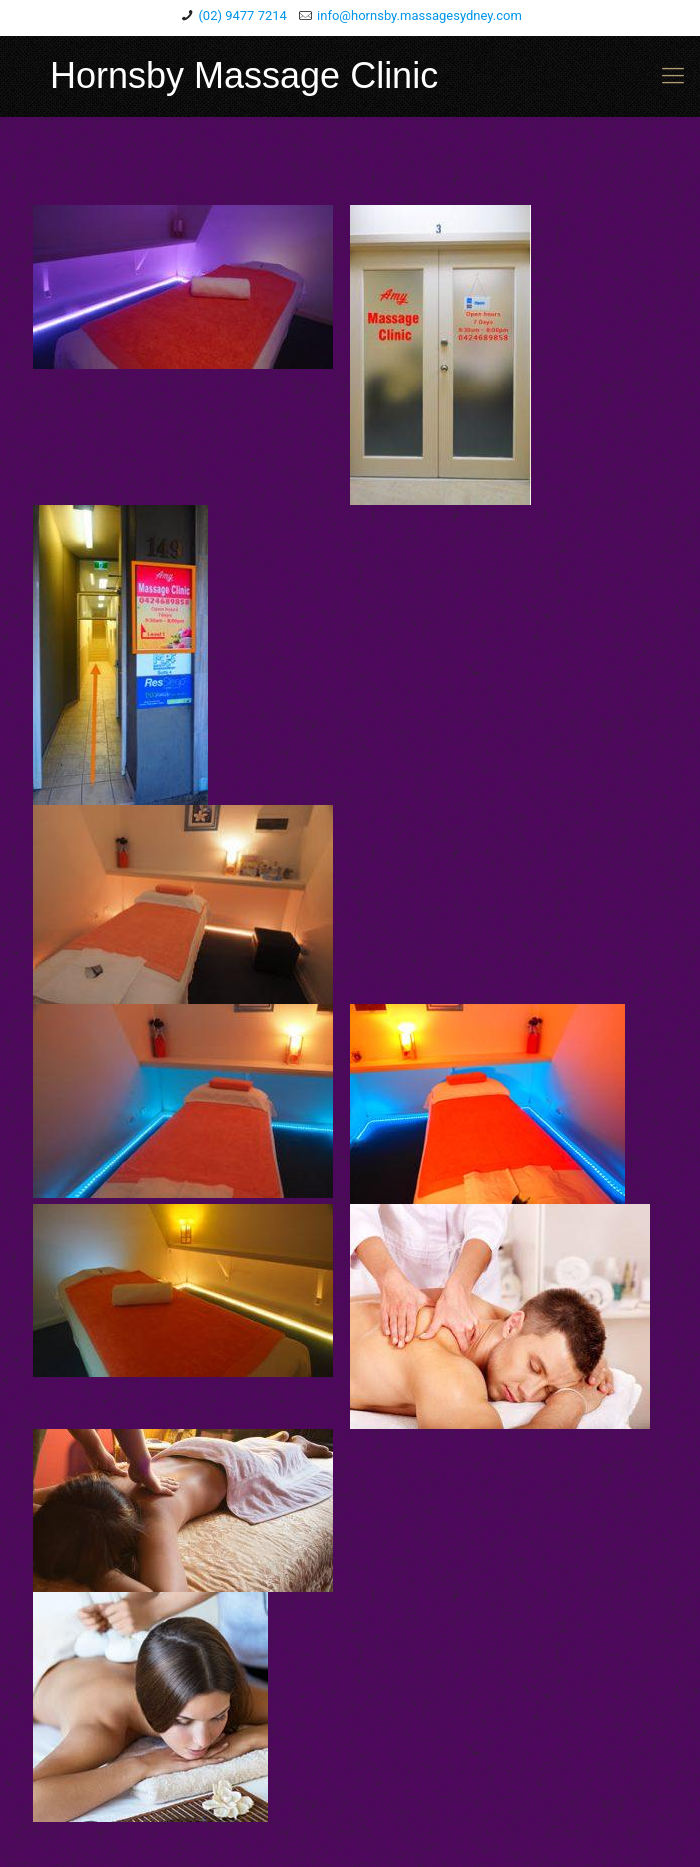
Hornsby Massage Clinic (244, 75)
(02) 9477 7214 (242, 15)
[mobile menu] (673, 76)
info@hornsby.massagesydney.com (419, 15)
